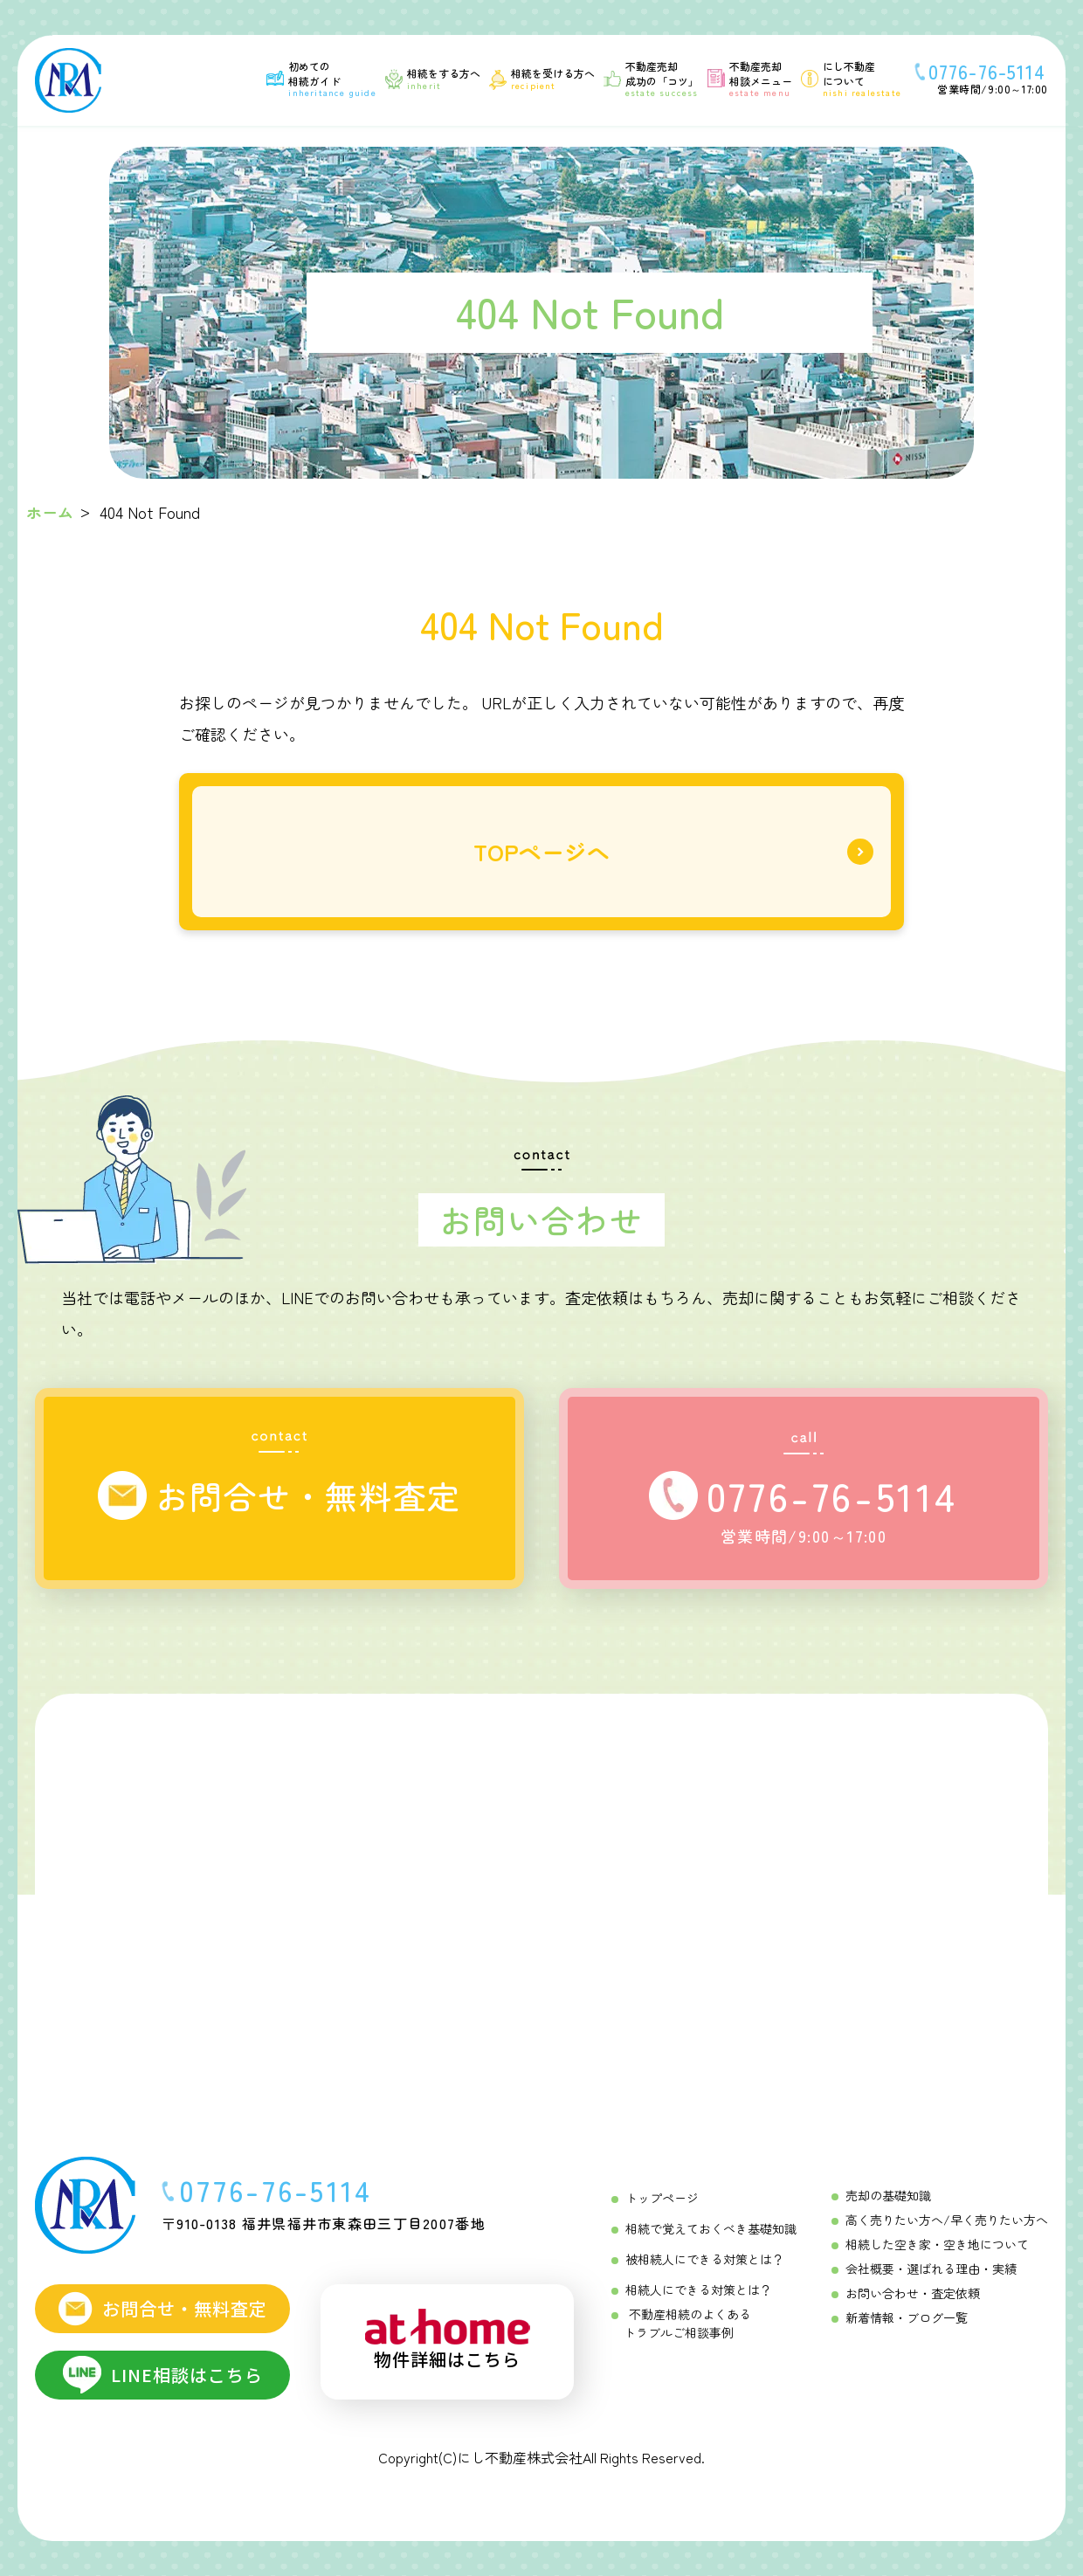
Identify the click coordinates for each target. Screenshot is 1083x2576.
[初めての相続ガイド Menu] (321, 78)
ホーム (49, 512)
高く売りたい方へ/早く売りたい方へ (946, 2219)
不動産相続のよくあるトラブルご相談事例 (687, 2323)
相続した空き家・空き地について (937, 2244)
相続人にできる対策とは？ (698, 2289)
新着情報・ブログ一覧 (906, 2317)
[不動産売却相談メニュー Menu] (749, 78)
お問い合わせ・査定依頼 (912, 2293)
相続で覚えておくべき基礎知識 (711, 2228)
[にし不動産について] (851, 78)
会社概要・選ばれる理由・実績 (931, 2268)
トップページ (662, 2198)
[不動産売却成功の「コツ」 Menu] (651, 78)
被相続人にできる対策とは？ (704, 2259)
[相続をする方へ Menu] (432, 78)
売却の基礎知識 (888, 2195)
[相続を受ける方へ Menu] (542, 78)
